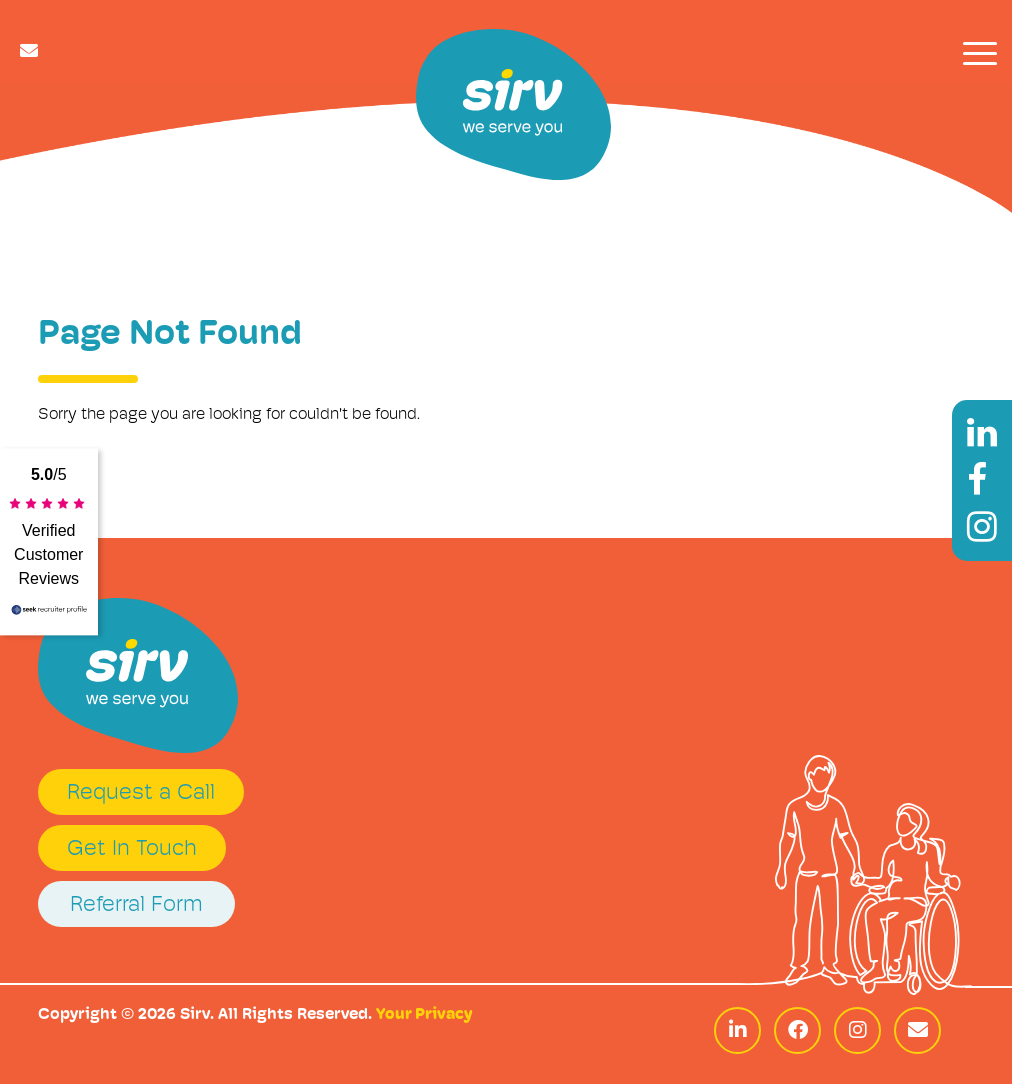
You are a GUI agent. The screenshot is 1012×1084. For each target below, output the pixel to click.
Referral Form (136, 905)
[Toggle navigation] (980, 53)
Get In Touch (132, 849)
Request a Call (141, 793)
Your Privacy (424, 1015)
